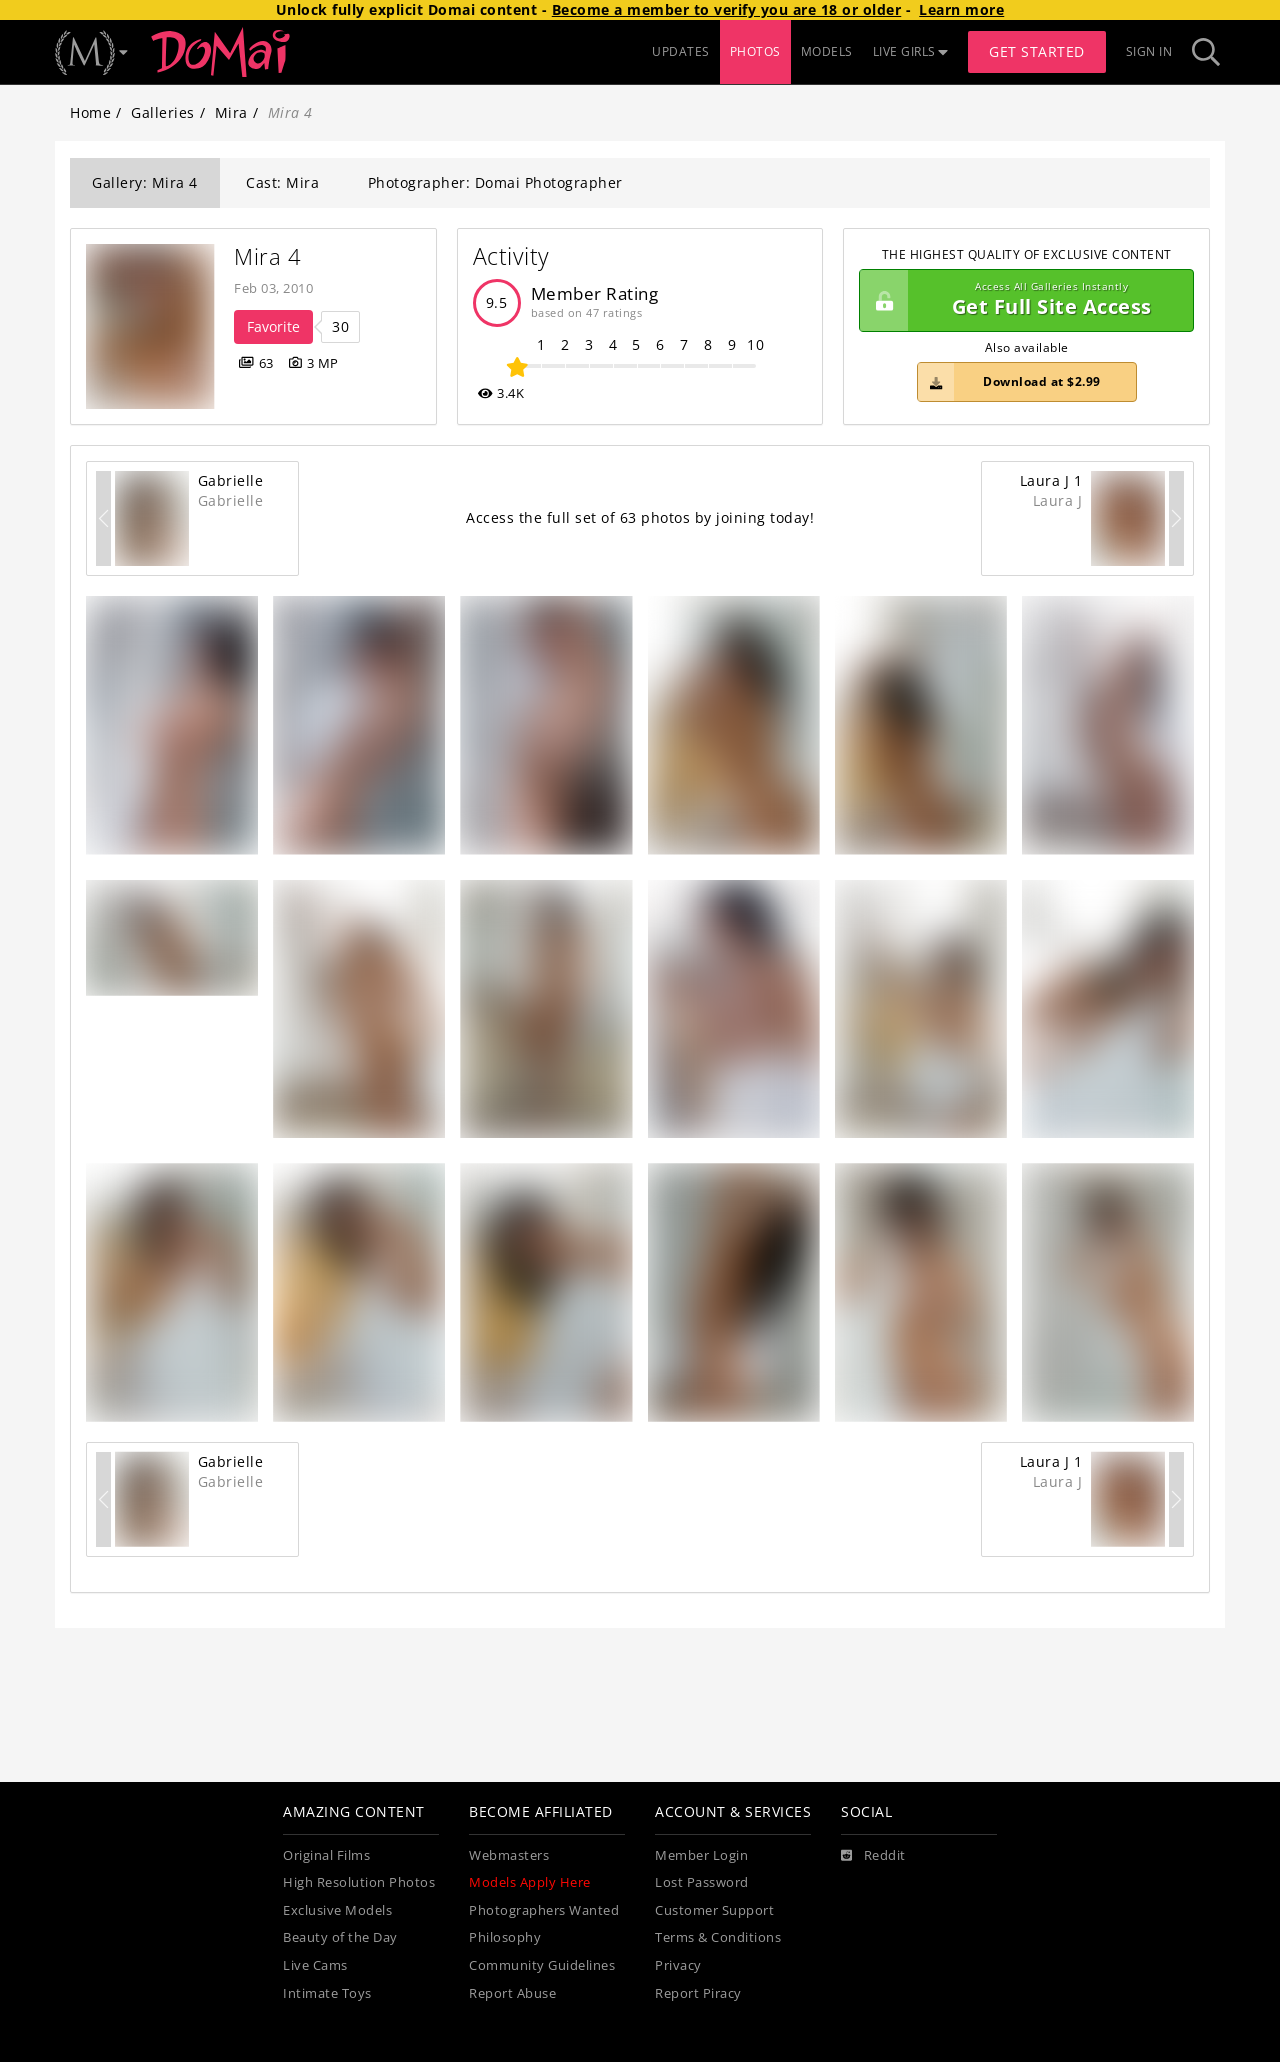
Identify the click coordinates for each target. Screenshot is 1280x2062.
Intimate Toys (327, 1993)
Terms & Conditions (718, 1937)
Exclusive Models (337, 1910)
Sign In (1149, 51)
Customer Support (714, 1910)
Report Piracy (698, 1993)
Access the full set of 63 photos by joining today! (640, 517)
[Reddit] (873, 1856)
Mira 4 (267, 256)
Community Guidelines (542, 1965)
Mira (231, 112)
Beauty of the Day (340, 1937)
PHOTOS (755, 51)
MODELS (827, 51)
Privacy (678, 1965)
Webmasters (509, 1855)
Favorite (273, 326)
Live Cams (315, 1965)
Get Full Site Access (1021, 301)
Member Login (701, 1855)
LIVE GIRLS (911, 51)
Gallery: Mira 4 (145, 182)
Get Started (1037, 51)
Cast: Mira (282, 182)
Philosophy (505, 1937)
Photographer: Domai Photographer (495, 182)
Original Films (326, 1855)
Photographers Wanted (544, 1910)
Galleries (163, 112)
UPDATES (681, 51)
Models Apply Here (530, 1882)
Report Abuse (512, 1993)
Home (90, 112)
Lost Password (702, 1882)
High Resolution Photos (359, 1882)
